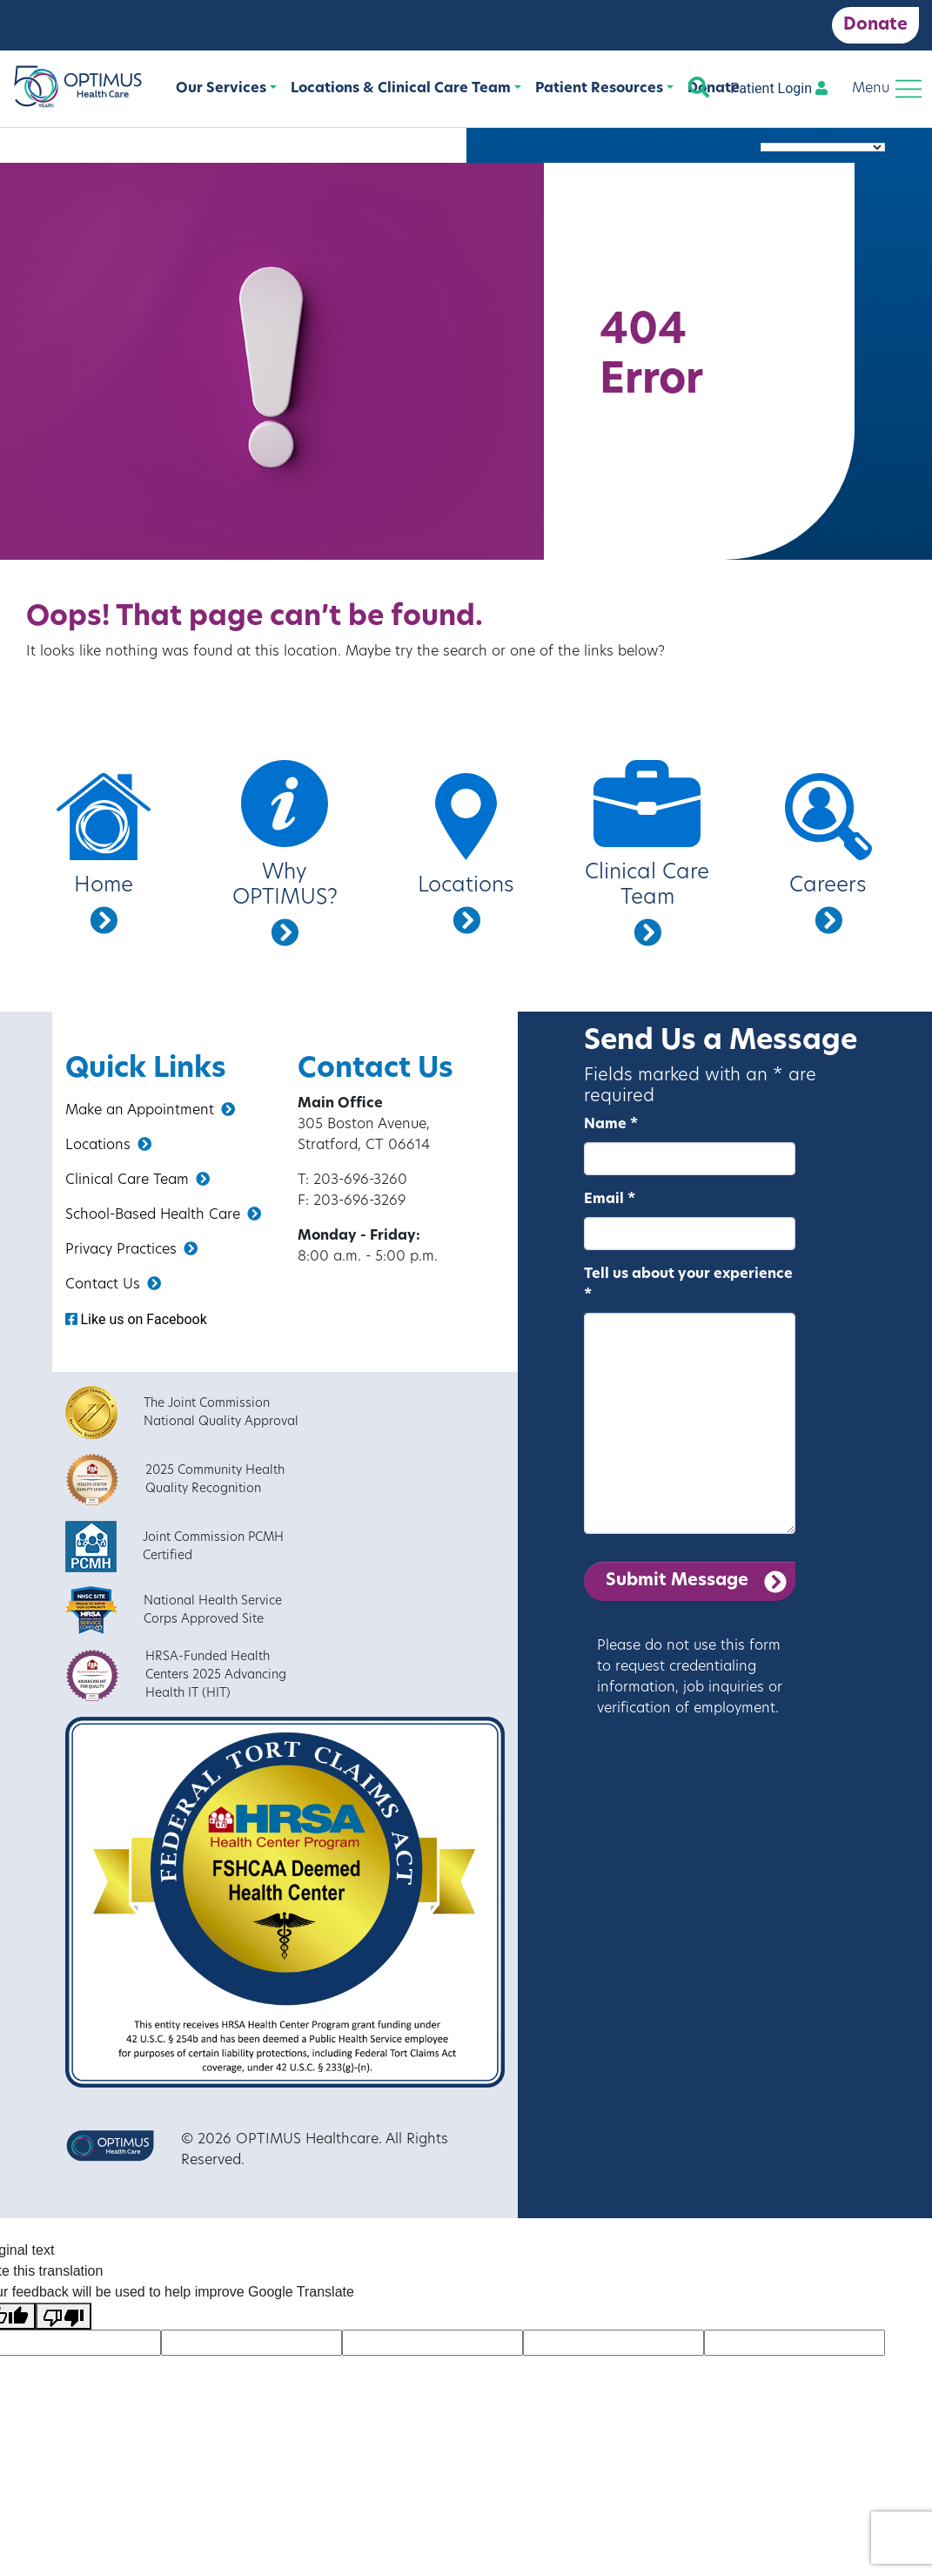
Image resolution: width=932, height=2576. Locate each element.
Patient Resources (599, 89)
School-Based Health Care (163, 1214)
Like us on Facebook (136, 1319)
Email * (609, 1200)
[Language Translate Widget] (823, 147)
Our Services (221, 89)
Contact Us (113, 1284)
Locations (108, 1145)
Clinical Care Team (137, 1179)
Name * (611, 1125)
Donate (875, 25)
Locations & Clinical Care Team (401, 89)
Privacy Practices (131, 1249)
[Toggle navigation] (886, 89)
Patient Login (779, 88)
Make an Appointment (150, 1110)
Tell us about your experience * (688, 1285)
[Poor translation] (63, 2316)
